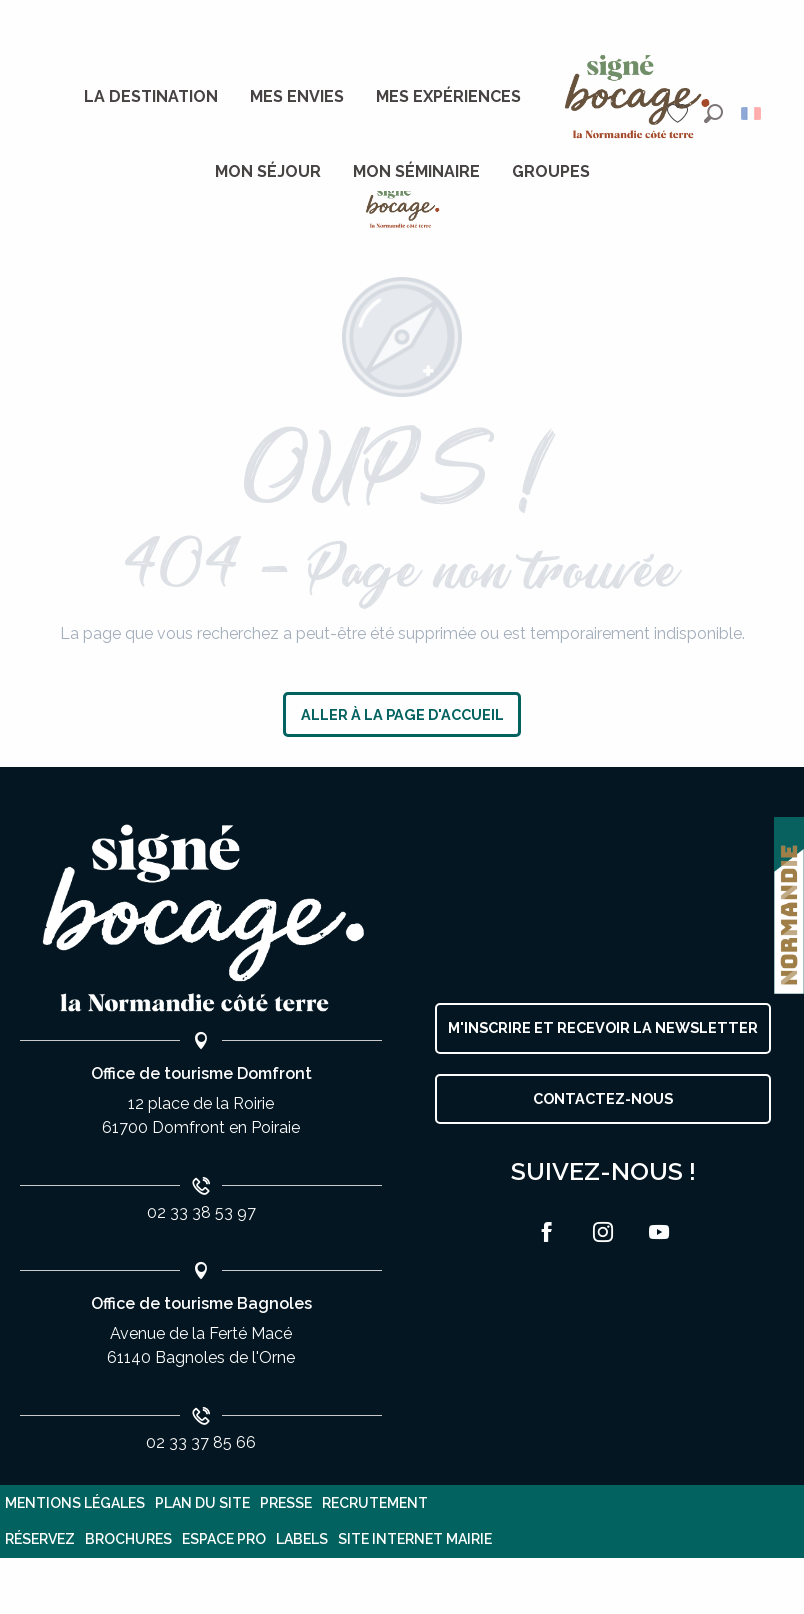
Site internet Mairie (415, 1539)
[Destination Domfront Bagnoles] (402, 206)
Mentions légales (75, 1503)
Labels (302, 1539)
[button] (713, 113)
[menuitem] (151, 97)
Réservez (40, 1539)
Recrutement (375, 1503)
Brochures (128, 1539)
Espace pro (224, 1539)
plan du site (202, 1503)
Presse (286, 1503)
